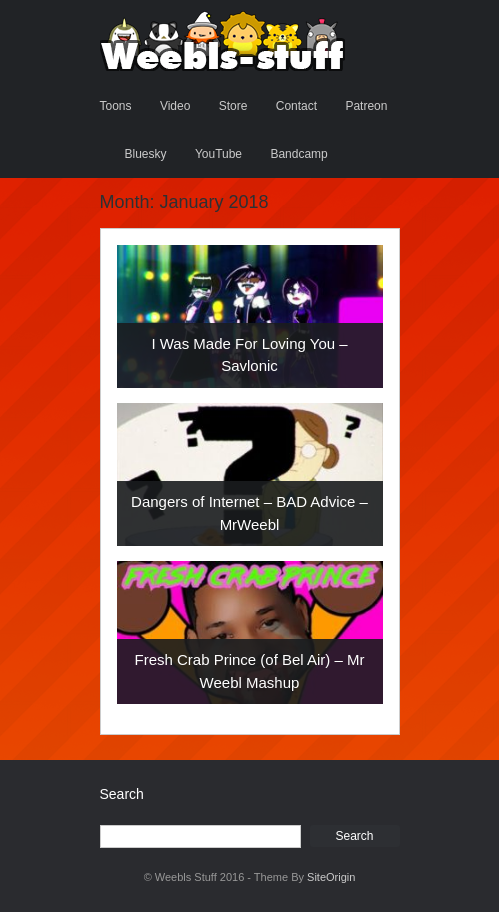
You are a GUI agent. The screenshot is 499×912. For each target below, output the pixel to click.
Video (175, 106)
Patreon (366, 106)
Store (233, 106)
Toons (116, 106)
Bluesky (146, 154)
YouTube (218, 154)
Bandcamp (298, 154)
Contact (296, 106)
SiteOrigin (331, 877)
